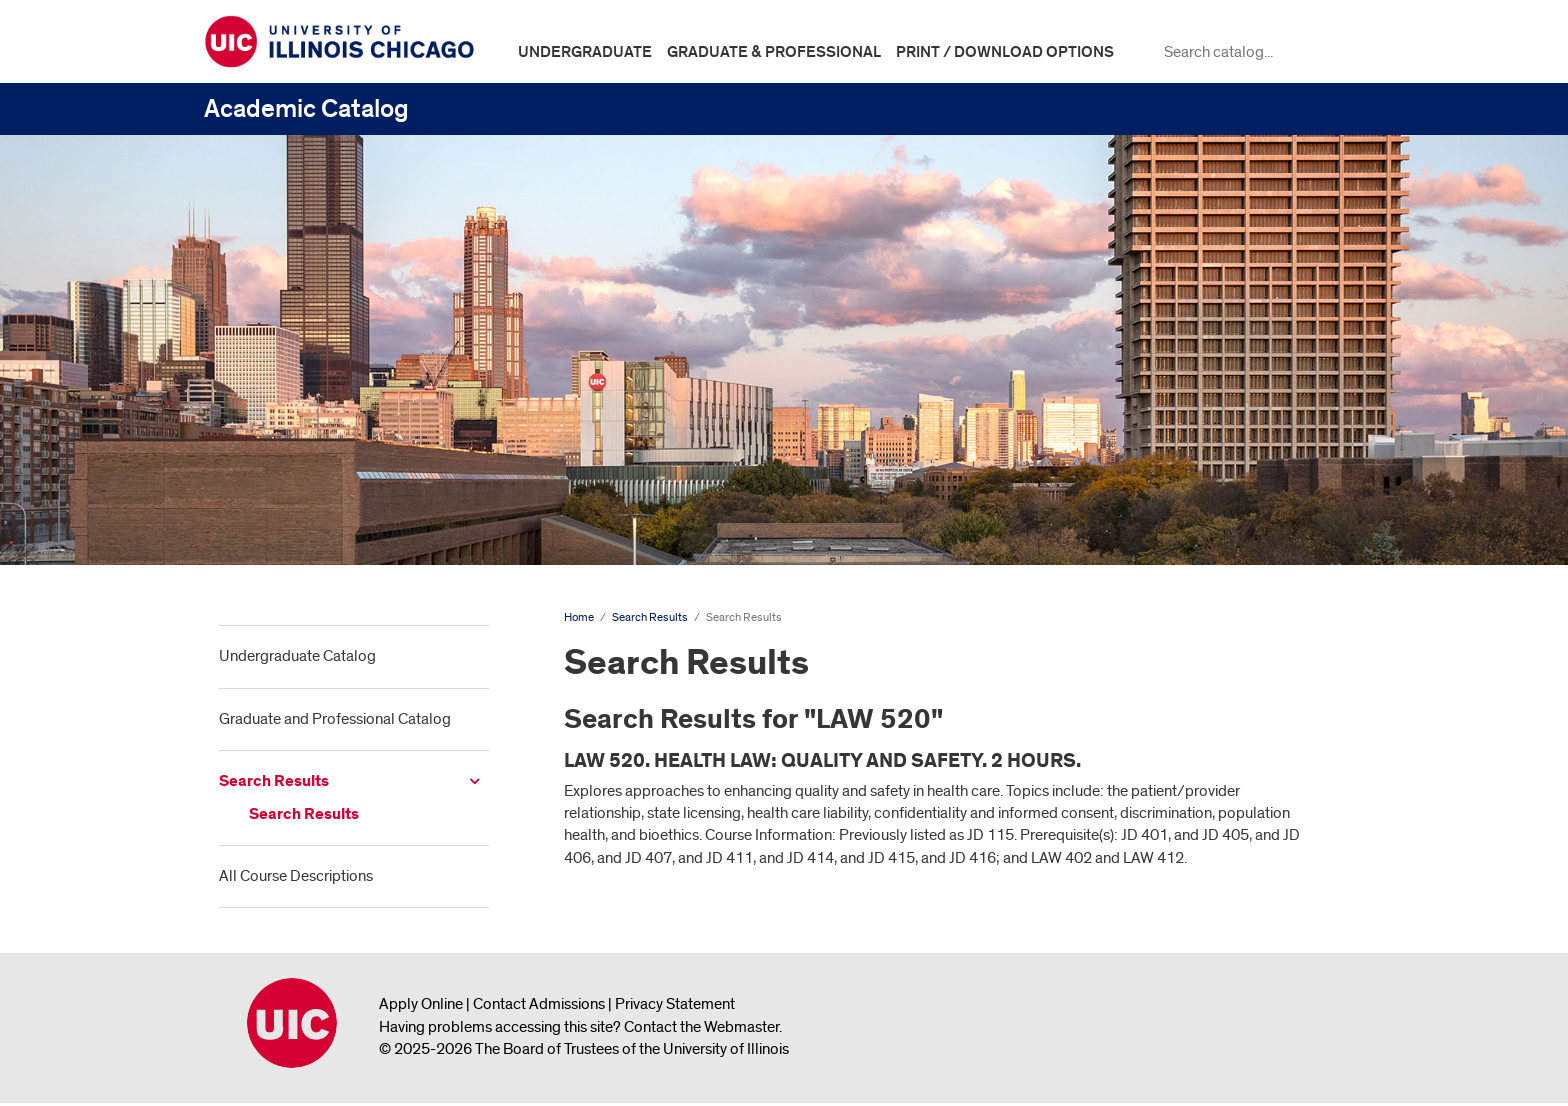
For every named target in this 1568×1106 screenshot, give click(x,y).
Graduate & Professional (774, 52)
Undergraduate (585, 52)
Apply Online (421, 1004)
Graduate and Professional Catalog (335, 719)
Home (579, 617)
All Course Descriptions (296, 876)
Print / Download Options (1005, 52)
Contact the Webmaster (701, 1027)
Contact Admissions (539, 1004)
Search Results (274, 781)
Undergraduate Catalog (297, 656)
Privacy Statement (675, 1004)
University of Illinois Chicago (292, 1023)
